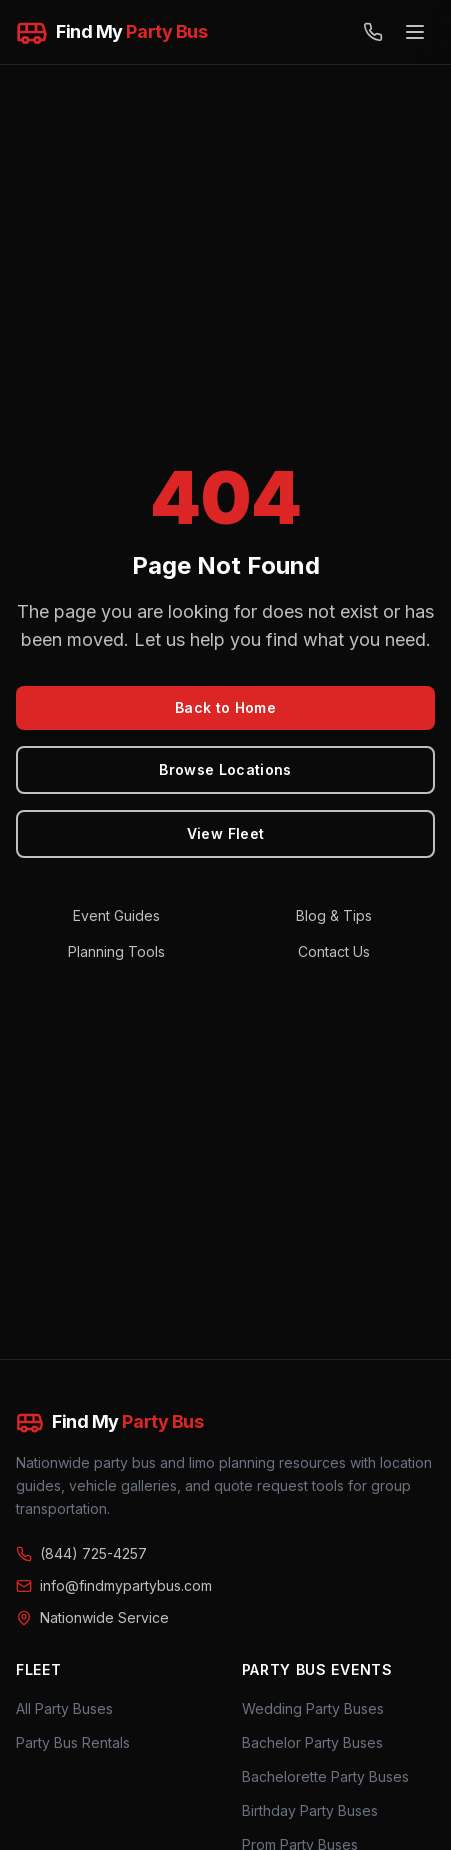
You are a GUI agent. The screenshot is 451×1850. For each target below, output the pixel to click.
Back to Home (225, 707)
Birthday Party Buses (310, 1810)
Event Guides (116, 915)
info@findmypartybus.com (114, 1585)
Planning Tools (116, 951)
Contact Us (334, 951)
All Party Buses (64, 1708)
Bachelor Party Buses (312, 1742)
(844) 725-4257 (81, 1553)
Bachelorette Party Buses (325, 1776)
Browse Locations (225, 769)
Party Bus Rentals (73, 1742)
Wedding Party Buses (313, 1708)
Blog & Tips (334, 915)
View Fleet (226, 833)
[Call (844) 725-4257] (373, 32)
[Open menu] (415, 32)
